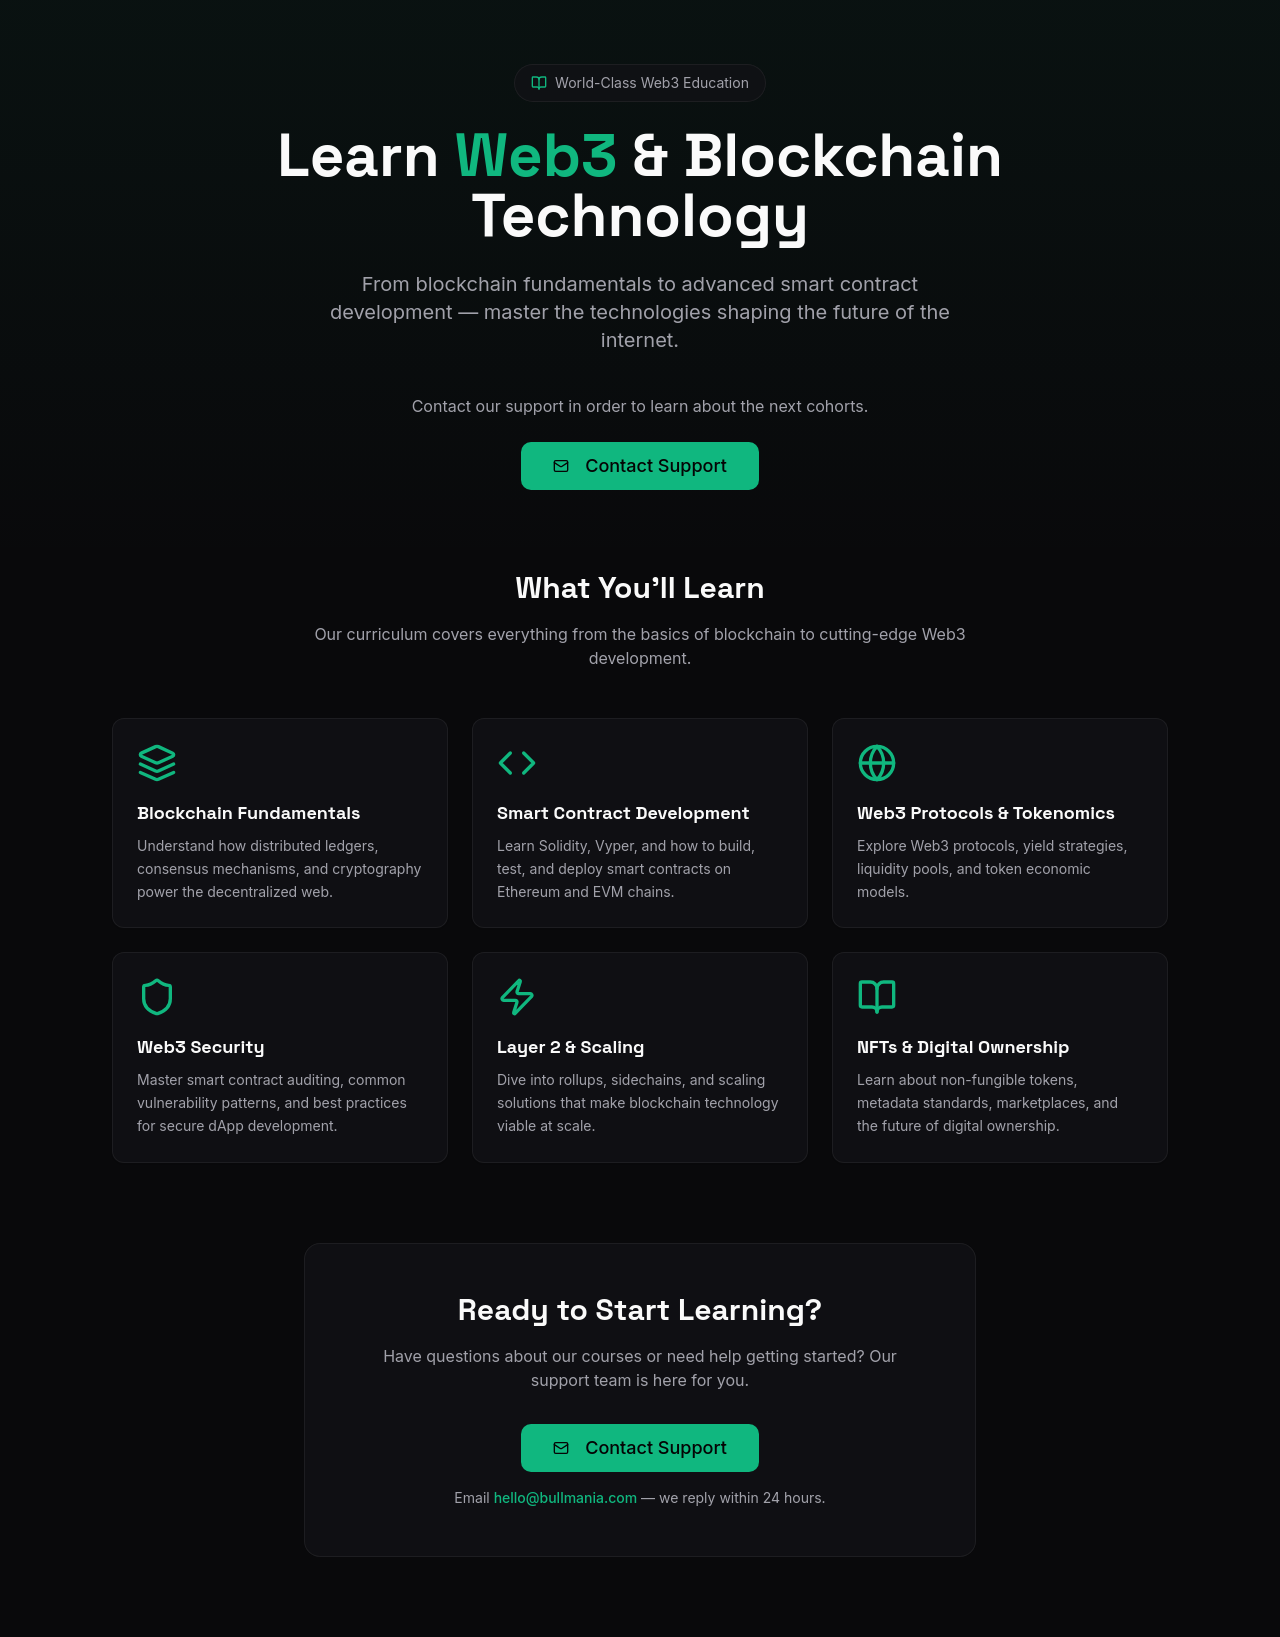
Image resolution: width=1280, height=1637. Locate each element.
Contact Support (640, 465)
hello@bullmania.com (566, 1497)
